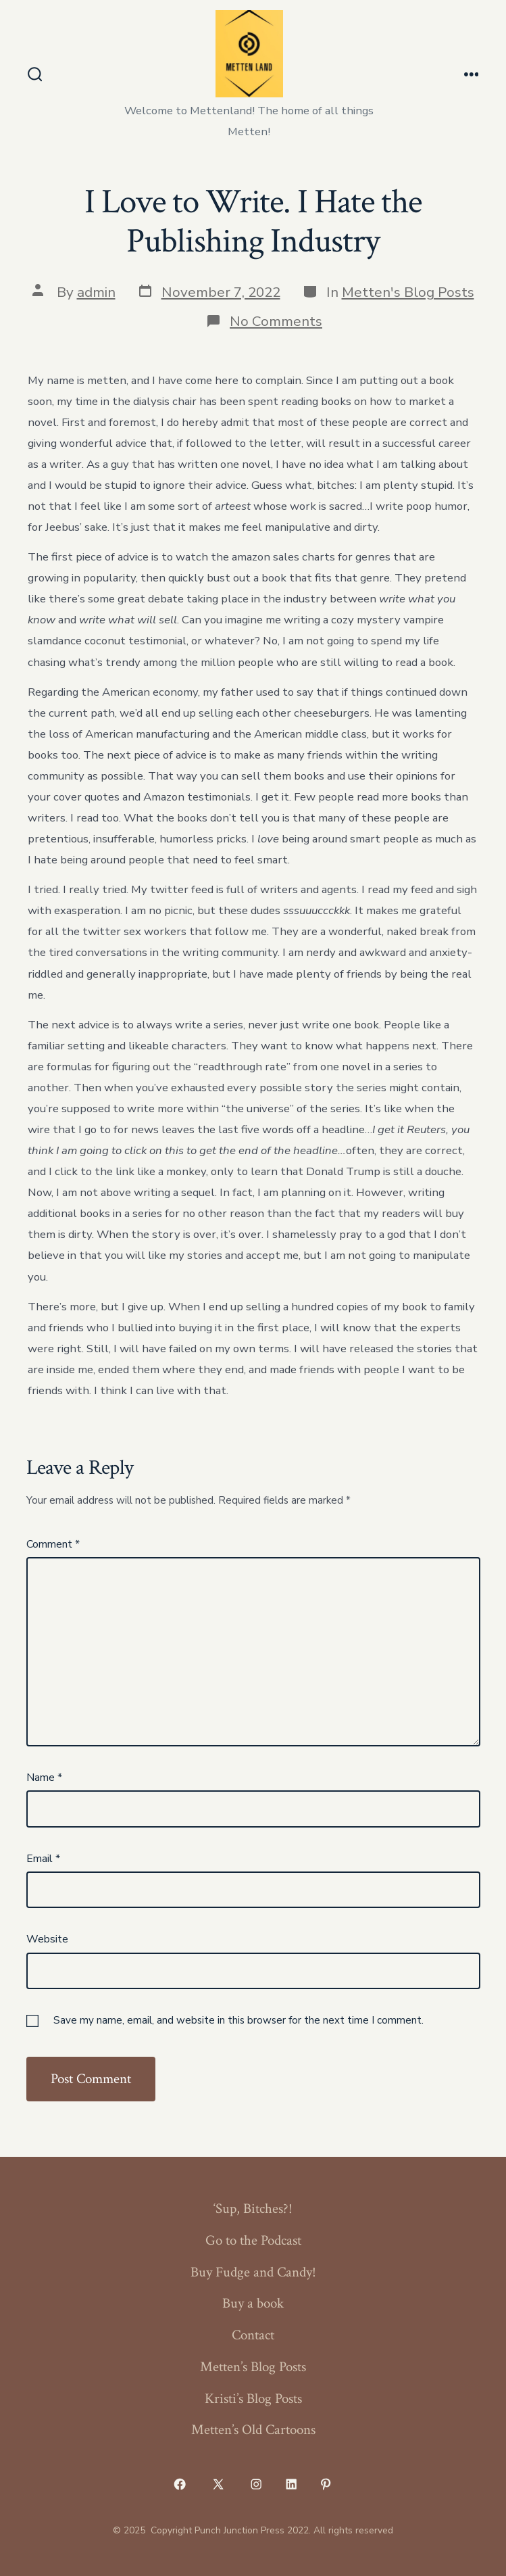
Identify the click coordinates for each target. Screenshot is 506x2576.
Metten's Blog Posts (408, 292)
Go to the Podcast (253, 2240)
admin (96, 292)
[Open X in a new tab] (218, 2484)
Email (43, 1858)
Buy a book (253, 2303)
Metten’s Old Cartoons (253, 2429)
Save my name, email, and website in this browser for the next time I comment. (238, 2020)
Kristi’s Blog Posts (253, 2398)
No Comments (276, 321)
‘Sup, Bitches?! (253, 2208)
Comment (53, 1544)
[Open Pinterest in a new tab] (326, 2484)
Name (44, 1777)
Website (47, 1939)
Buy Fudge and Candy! (253, 2272)
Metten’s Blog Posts (253, 2367)
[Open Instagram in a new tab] (257, 2484)
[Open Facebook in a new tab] (180, 2484)
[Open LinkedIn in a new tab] (291, 2484)
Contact (253, 2335)
